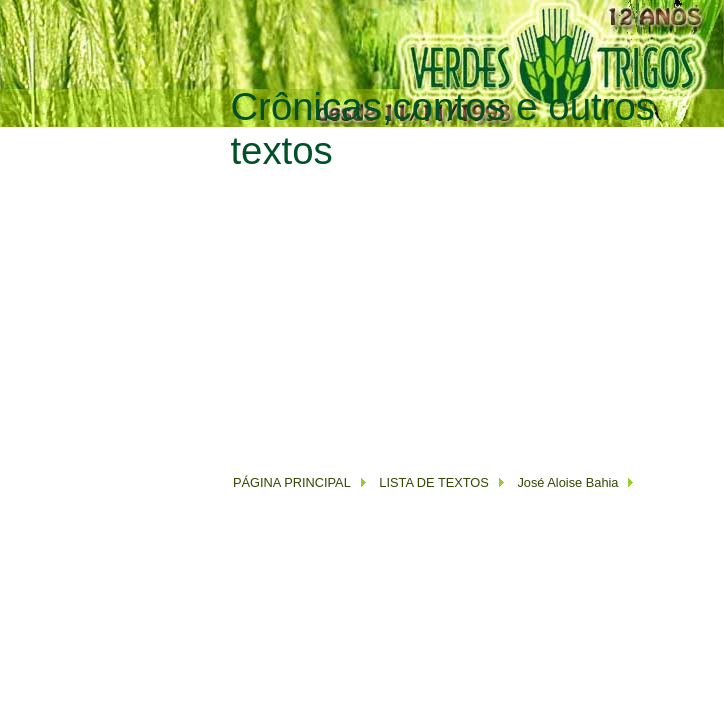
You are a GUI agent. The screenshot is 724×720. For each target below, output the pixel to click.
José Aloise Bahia (567, 482)
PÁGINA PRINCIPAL (292, 482)
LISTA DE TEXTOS (432, 482)
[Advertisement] (464, 313)
